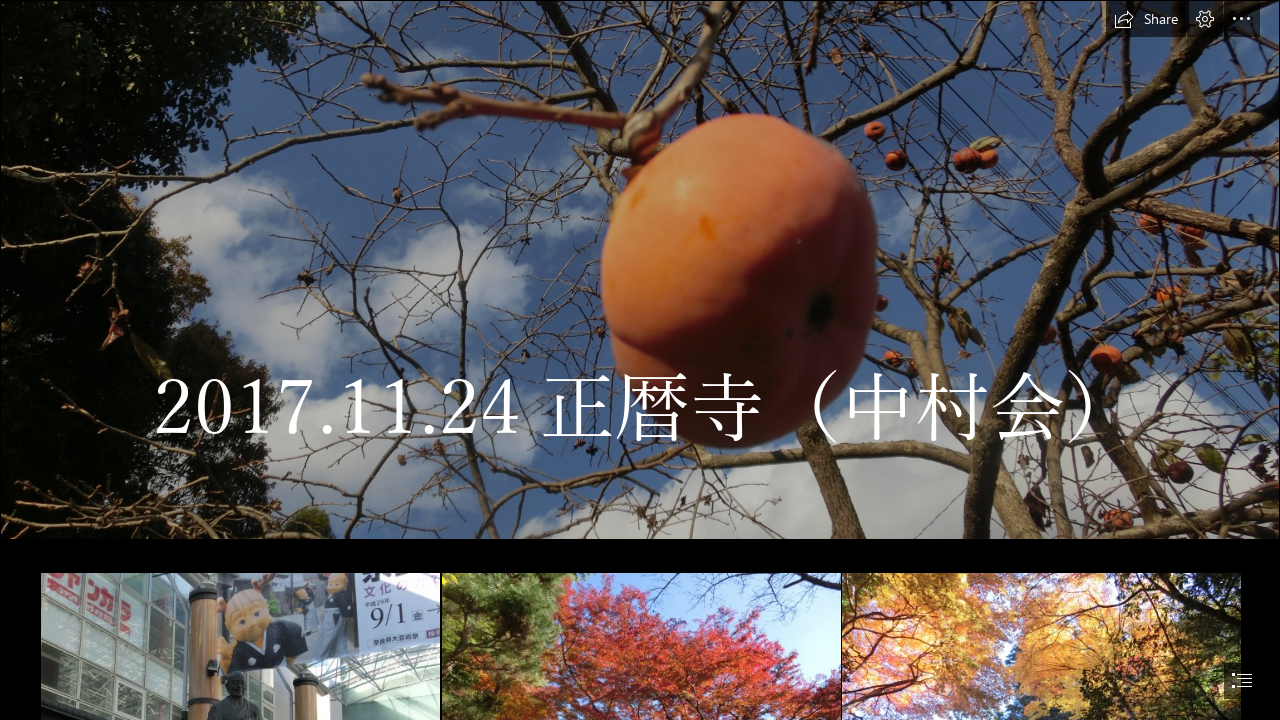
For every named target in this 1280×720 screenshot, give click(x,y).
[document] (640, 360)
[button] (1146, 19)
